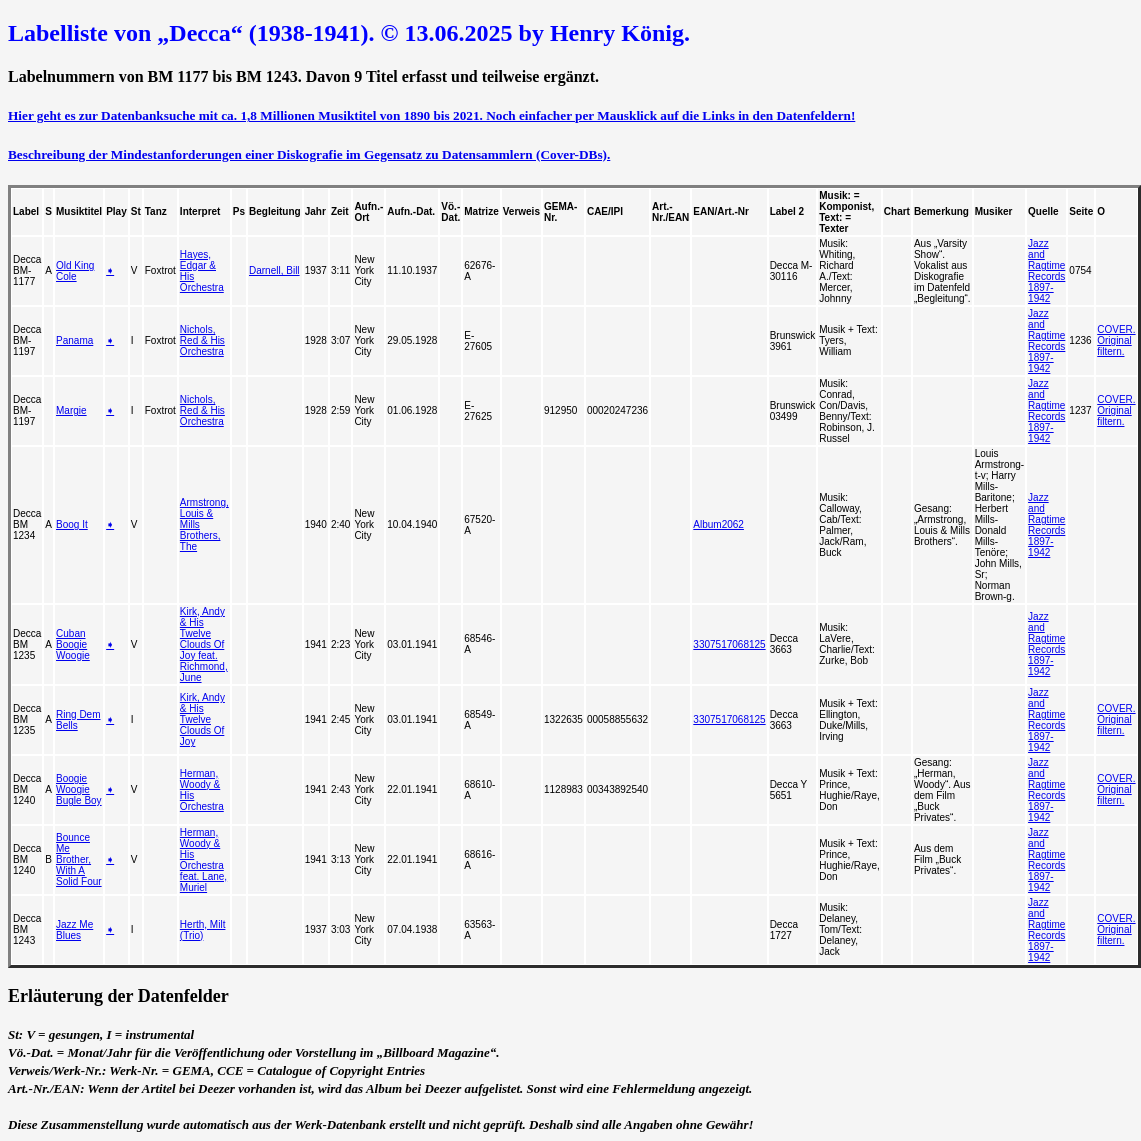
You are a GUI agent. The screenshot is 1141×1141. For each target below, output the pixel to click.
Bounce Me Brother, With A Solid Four (79, 859)
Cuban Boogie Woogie (73, 644)
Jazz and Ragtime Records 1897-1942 (1046, 271)
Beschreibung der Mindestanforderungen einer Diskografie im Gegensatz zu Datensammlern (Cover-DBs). (309, 154)
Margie (71, 410)
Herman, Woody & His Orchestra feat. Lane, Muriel (203, 860)
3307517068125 (729, 644)
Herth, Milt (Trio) (203, 930)
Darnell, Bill (274, 270)
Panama (74, 340)
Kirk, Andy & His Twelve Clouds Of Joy (202, 719)
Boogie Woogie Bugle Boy (79, 789)
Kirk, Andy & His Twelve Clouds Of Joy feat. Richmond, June (204, 644)
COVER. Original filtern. (1116, 340)
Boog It (72, 524)
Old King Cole (75, 271)
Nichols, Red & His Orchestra (202, 340)
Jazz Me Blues (74, 930)
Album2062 (718, 524)
